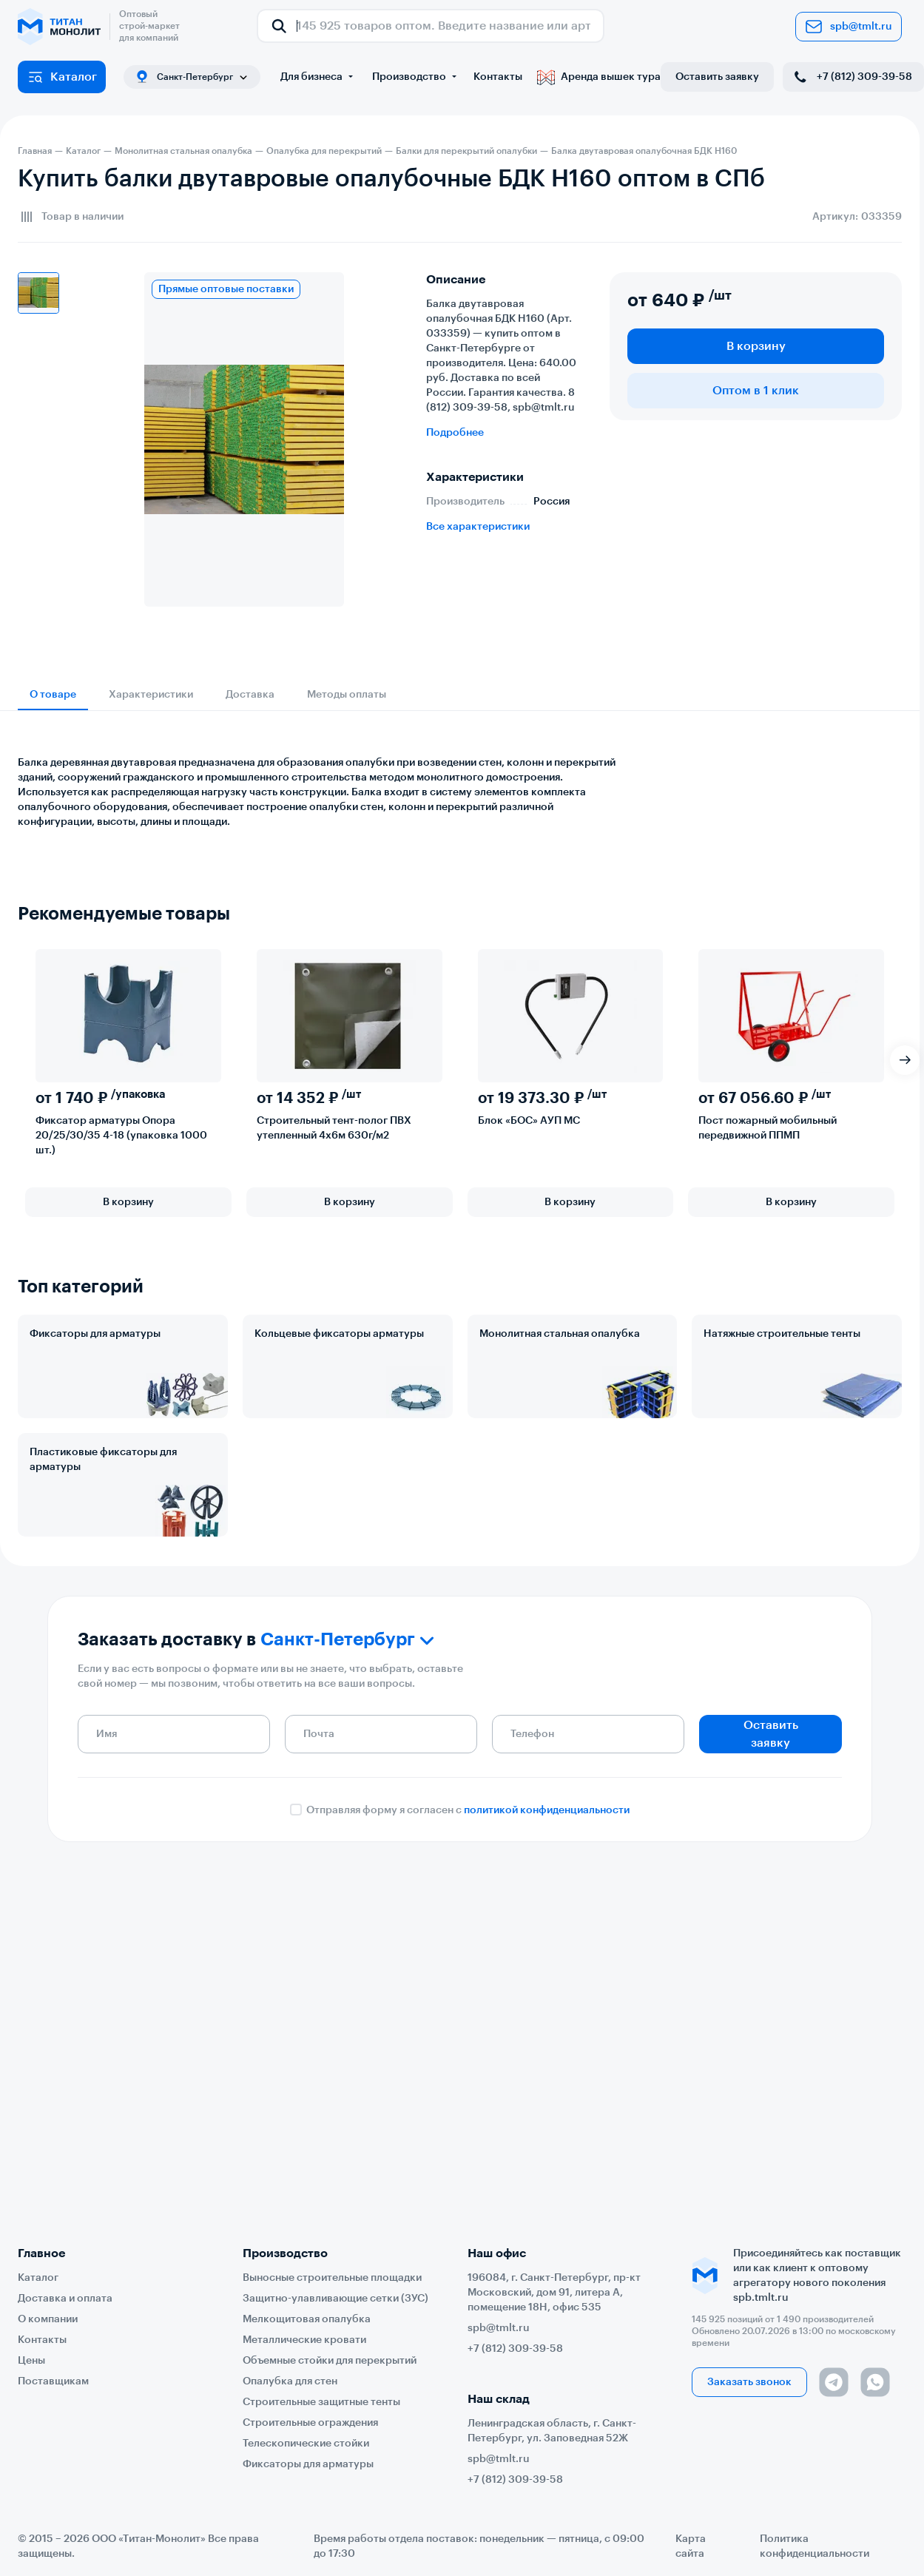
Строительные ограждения (310, 2423)
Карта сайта (690, 2546)
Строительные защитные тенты (321, 2402)
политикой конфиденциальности (547, 1810)
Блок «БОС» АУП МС (529, 1121)
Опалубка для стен (290, 2381)
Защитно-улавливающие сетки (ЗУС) (335, 2298)
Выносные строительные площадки (332, 2278)
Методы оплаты (346, 694)
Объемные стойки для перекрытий (330, 2361)
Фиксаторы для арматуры (95, 1334)
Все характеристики (478, 527)
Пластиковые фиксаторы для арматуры (103, 1459)
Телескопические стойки (306, 2443)
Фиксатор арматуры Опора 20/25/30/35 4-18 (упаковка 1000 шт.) (121, 1136)
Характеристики (151, 694)
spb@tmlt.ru (848, 27)
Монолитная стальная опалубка (559, 1334)
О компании (48, 2319)
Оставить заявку (717, 77)
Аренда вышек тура (599, 77)
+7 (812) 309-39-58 (852, 77)
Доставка (250, 694)
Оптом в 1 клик (755, 391)
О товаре (53, 694)
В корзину (756, 346)
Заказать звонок (749, 2382)
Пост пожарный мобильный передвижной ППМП (767, 1128)
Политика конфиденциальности (814, 2546)
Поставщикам (53, 2381)
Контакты (497, 77)
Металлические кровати (304, 2340)
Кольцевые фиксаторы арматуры (339, 1334)
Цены (31, 2361)
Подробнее (455, 433)
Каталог (62, 77)
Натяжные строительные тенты (782, 1334)
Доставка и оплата (65, 2298)
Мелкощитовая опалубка (307, 2319)
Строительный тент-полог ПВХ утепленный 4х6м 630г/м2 (334, 1128)
